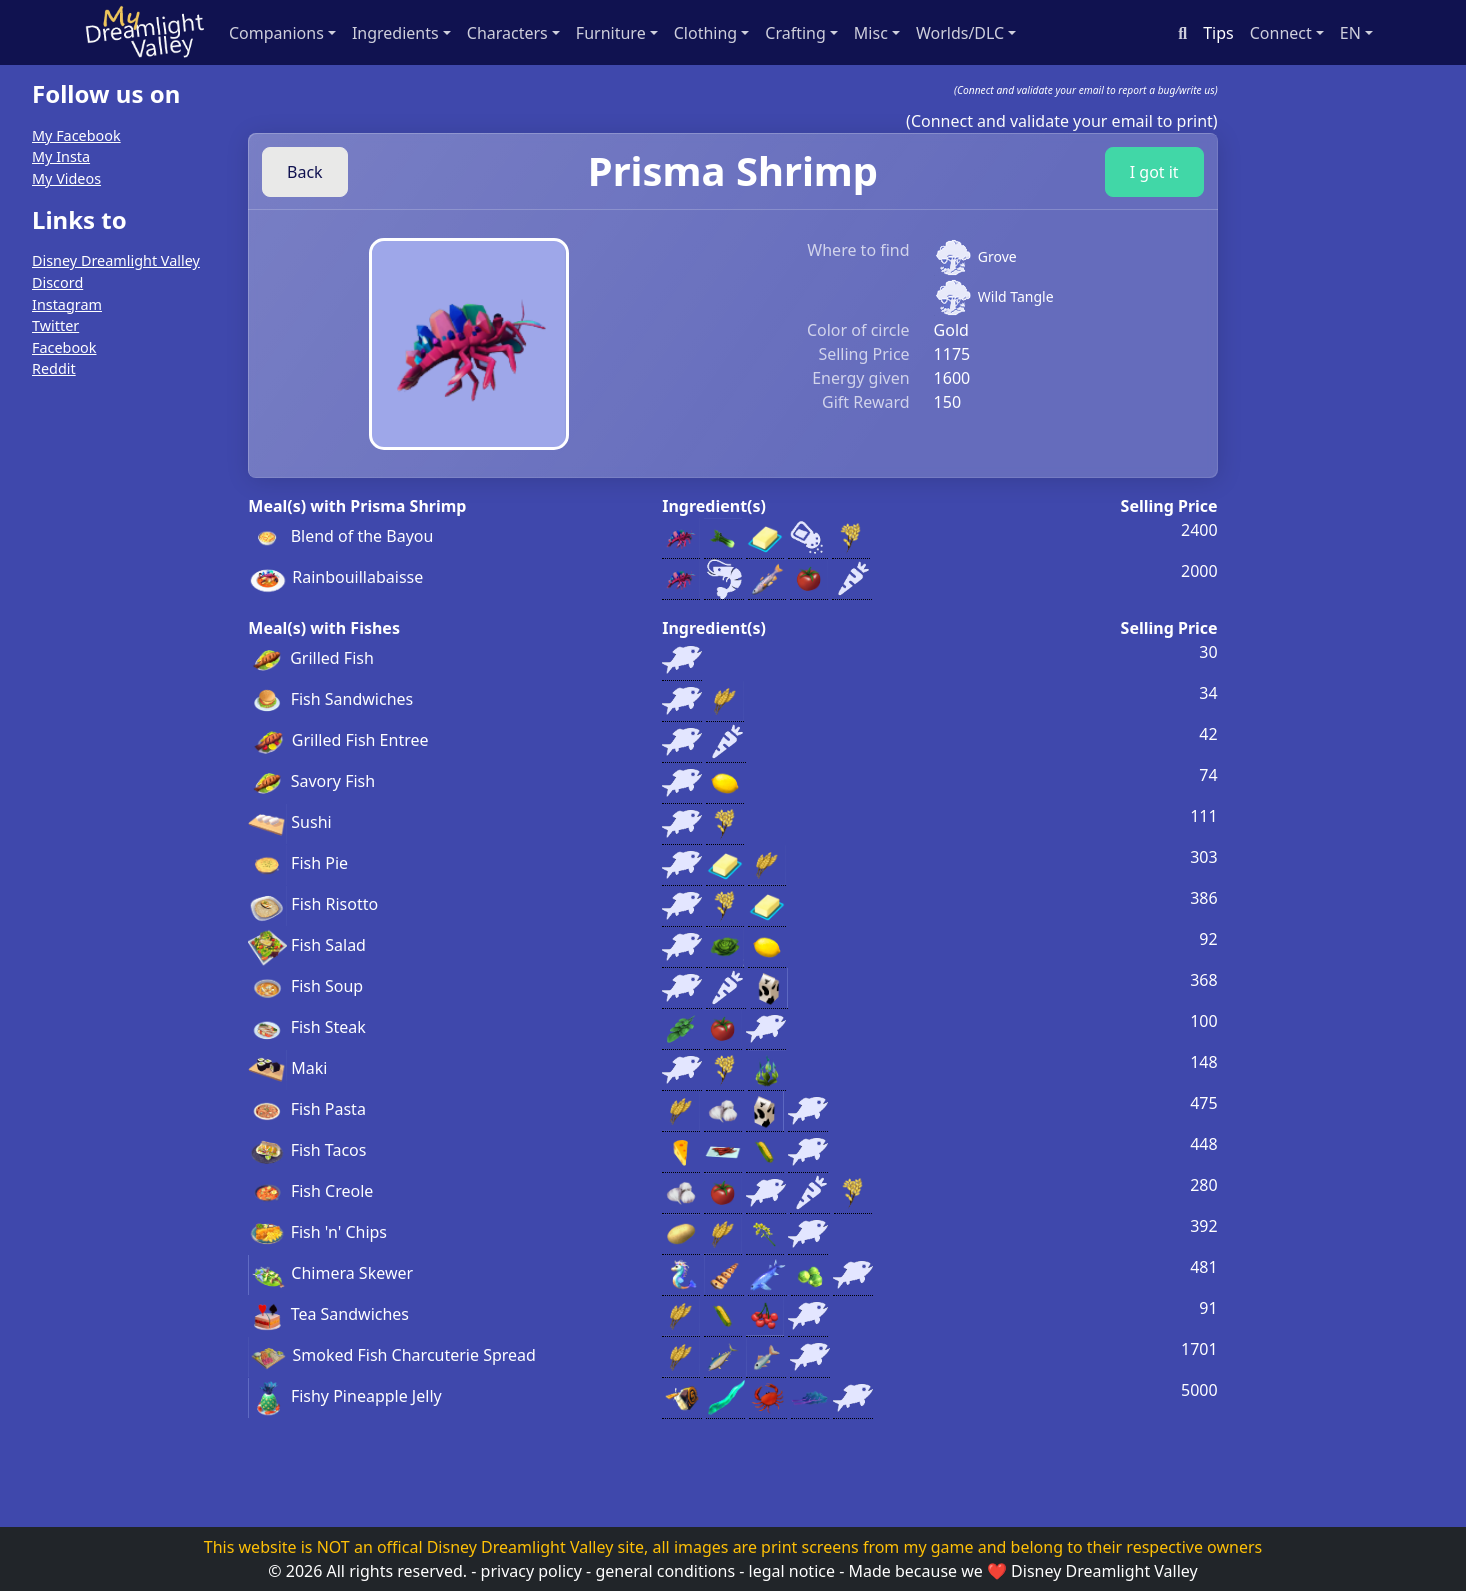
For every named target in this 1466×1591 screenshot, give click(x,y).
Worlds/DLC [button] (960, 33)
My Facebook (76, 135)
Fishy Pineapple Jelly (344, 1396)
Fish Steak (307, 1027)
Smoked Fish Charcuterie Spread (392, 1355)
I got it (1154, 172)
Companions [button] (276, 33)
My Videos (66, 178)
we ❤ (984, 1571)
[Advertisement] (111, 696)
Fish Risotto (313, 904)
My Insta (61, 156)
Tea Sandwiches (328, 1314)
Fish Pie (298, 863)
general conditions (665, 1571)
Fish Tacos (307, 1150)
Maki (287, 1068)
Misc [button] (871, 33)
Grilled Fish (311, 658)
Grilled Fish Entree (338, 740)
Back (305, 172)
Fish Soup (305, 986)
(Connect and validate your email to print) (1062, 121)
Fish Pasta (307, 1109)
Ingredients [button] (395, 33)
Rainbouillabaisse (335, 577)
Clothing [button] (705, 33)
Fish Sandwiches (330, 699)
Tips (1218, 33)
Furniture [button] (611, 33)
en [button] (1350, 33)
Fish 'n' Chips (317, 1232)
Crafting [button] (795, 33)
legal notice (792, 1571)
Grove (997, 256)
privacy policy (531, 1571)
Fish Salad (307, 945)
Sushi (289, 822)
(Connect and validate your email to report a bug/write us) (1086, 90)
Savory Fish (311, 781)
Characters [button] (507, 33)
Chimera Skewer (330, 1273)
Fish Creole (310, 1191)
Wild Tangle (1016, 296)
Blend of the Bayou (340, 536)
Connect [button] (1281, 33)
